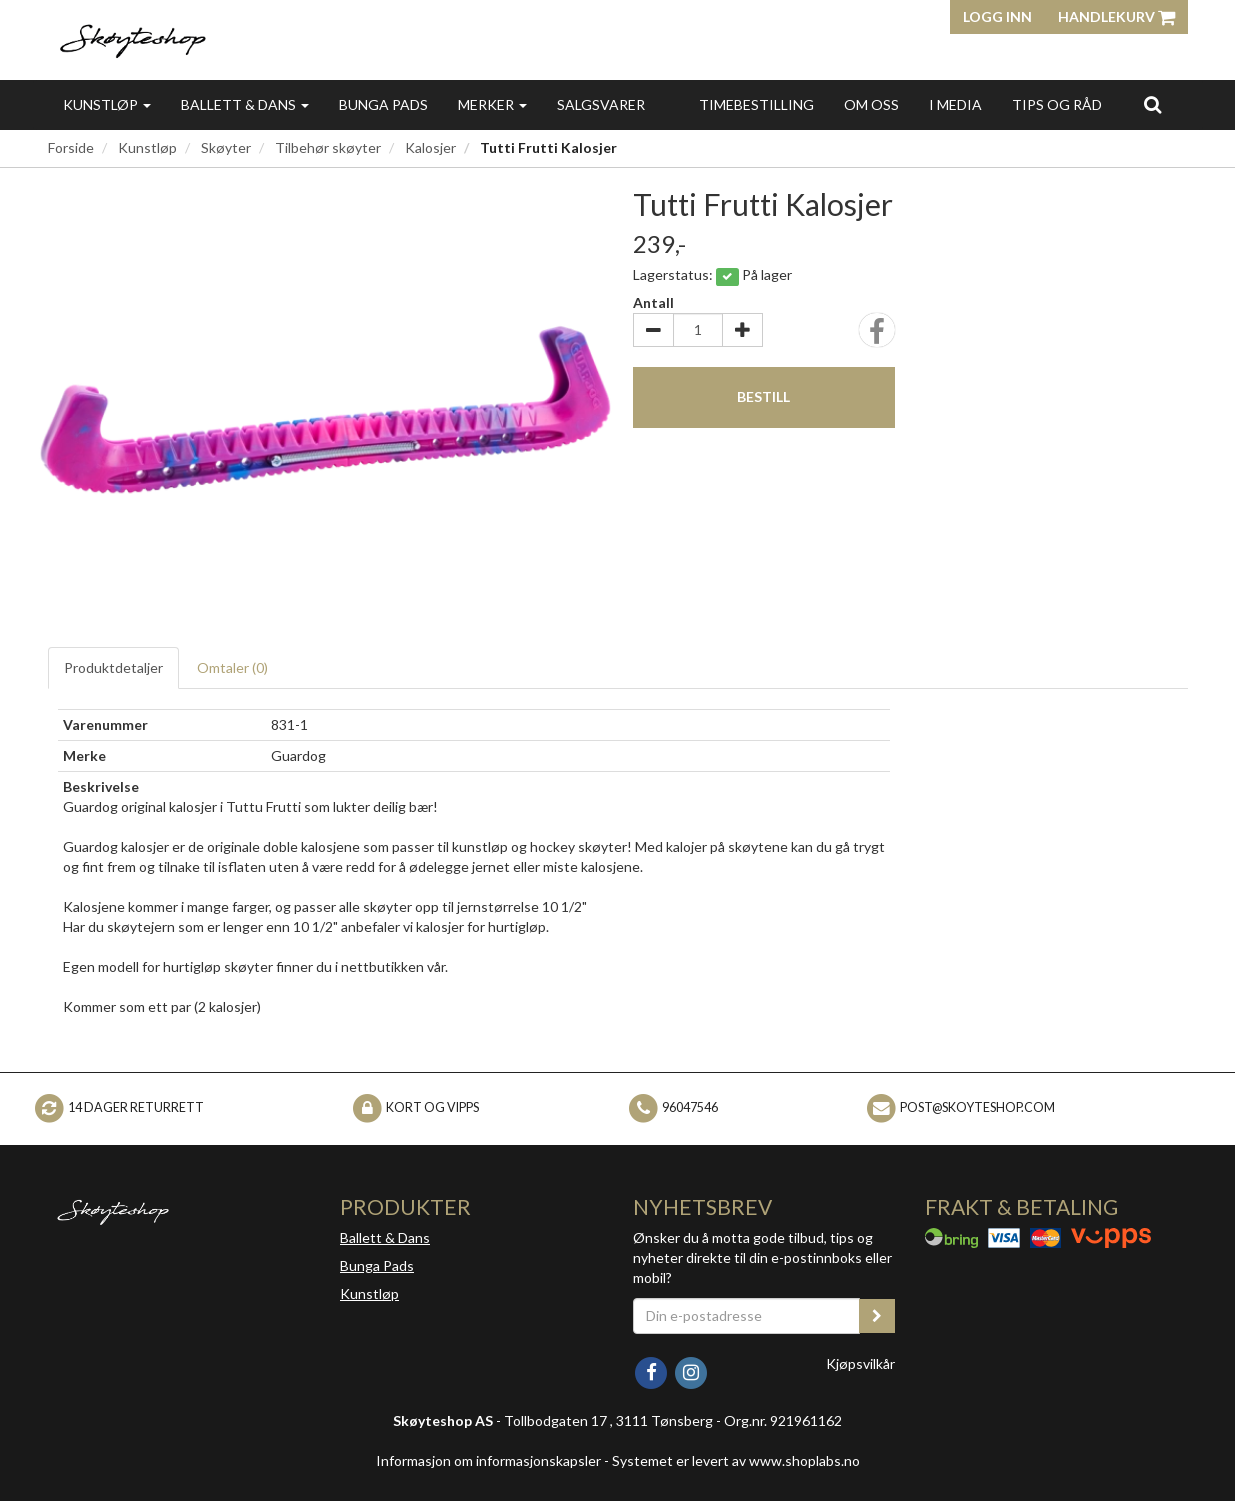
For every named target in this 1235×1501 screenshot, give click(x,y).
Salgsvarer (601, 104)
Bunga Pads (383, 104)
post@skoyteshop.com (977, 1107)
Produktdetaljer (113, 667)
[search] (1152, 104)
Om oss (871, 104)
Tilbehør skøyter (328, 147)
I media (955, 104)
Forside (71, 147)
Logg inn (997, 16)
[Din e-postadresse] (747, 1316)
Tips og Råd (1057, 104)
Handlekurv (1116, 16)
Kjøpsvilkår (860, 1363)
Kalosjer (430, 147)
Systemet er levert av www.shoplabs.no (736, 1460)
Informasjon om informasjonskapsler (488, 1460)
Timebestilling (756, 104)
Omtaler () (232, 667)
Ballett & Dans (245, 104)
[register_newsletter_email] (877, 1316)
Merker (492, 104)
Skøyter (226, 147)
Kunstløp (107, 104)
